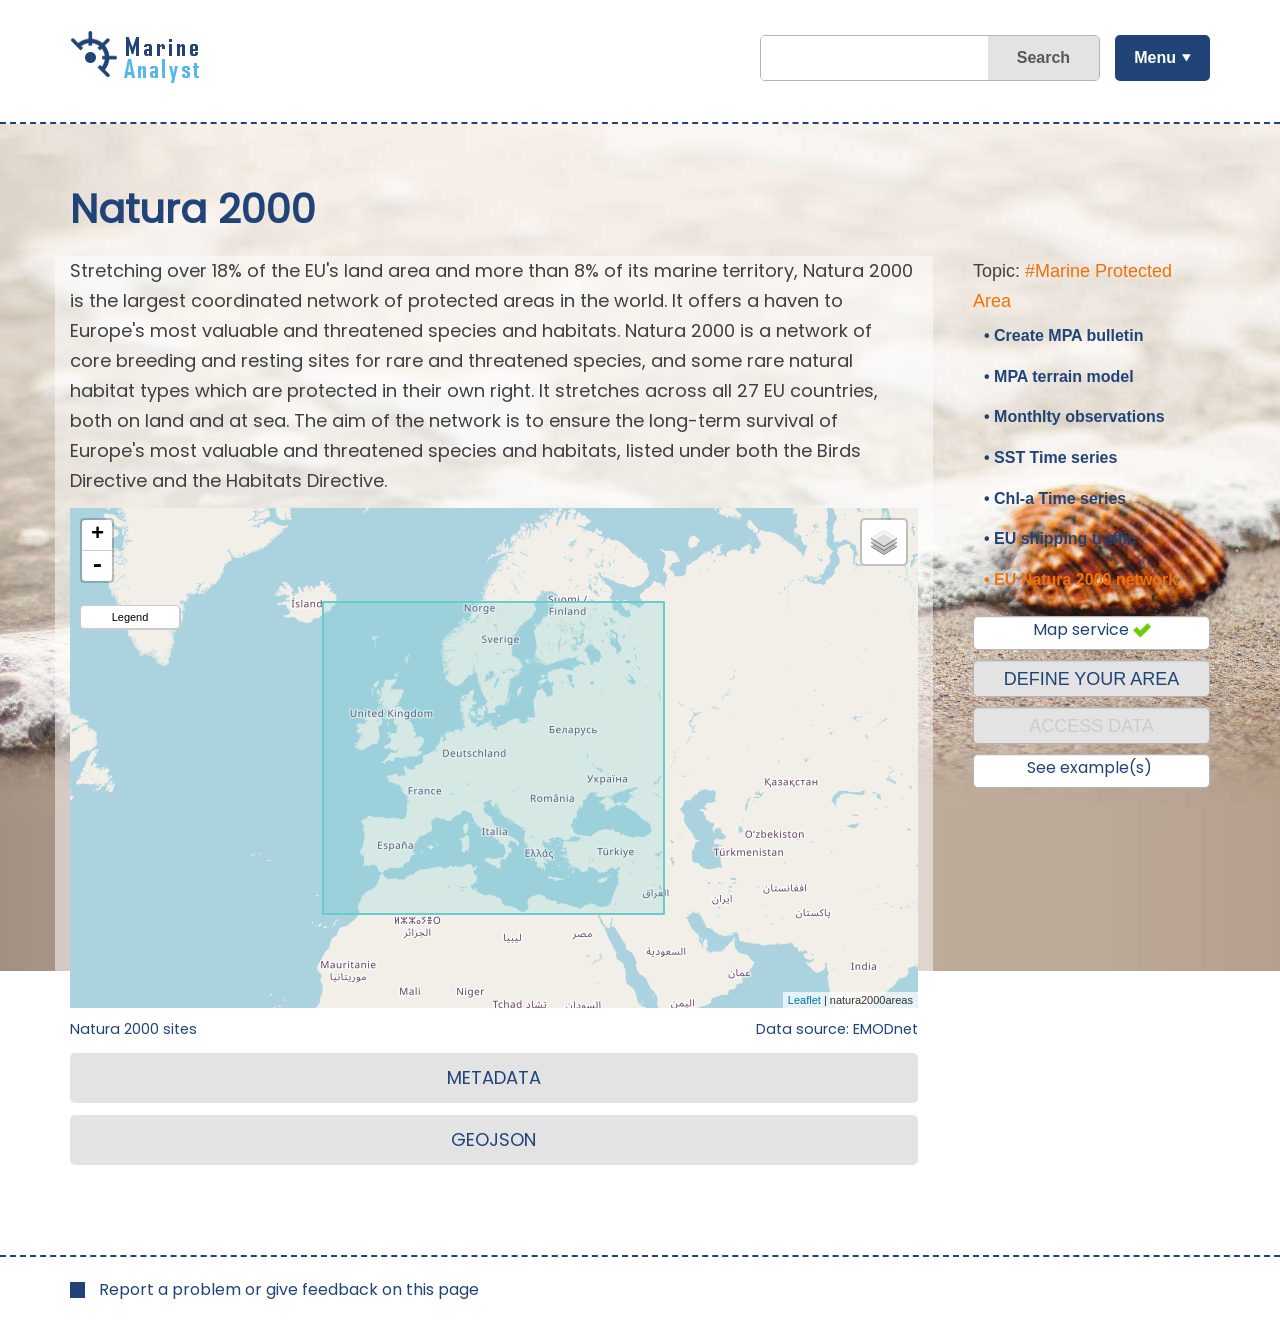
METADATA (494, 1077)
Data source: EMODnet (837, 1029)
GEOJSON (493, 1139)
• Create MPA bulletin (1063, 335)
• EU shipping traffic (1060, 538)
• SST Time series (1050, 457)
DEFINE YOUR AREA (1092, 679)
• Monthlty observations (1074, 416)
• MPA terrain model (1059, 376)
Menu (1155, 57)
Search (1043, 57)
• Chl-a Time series (1055, 498)
